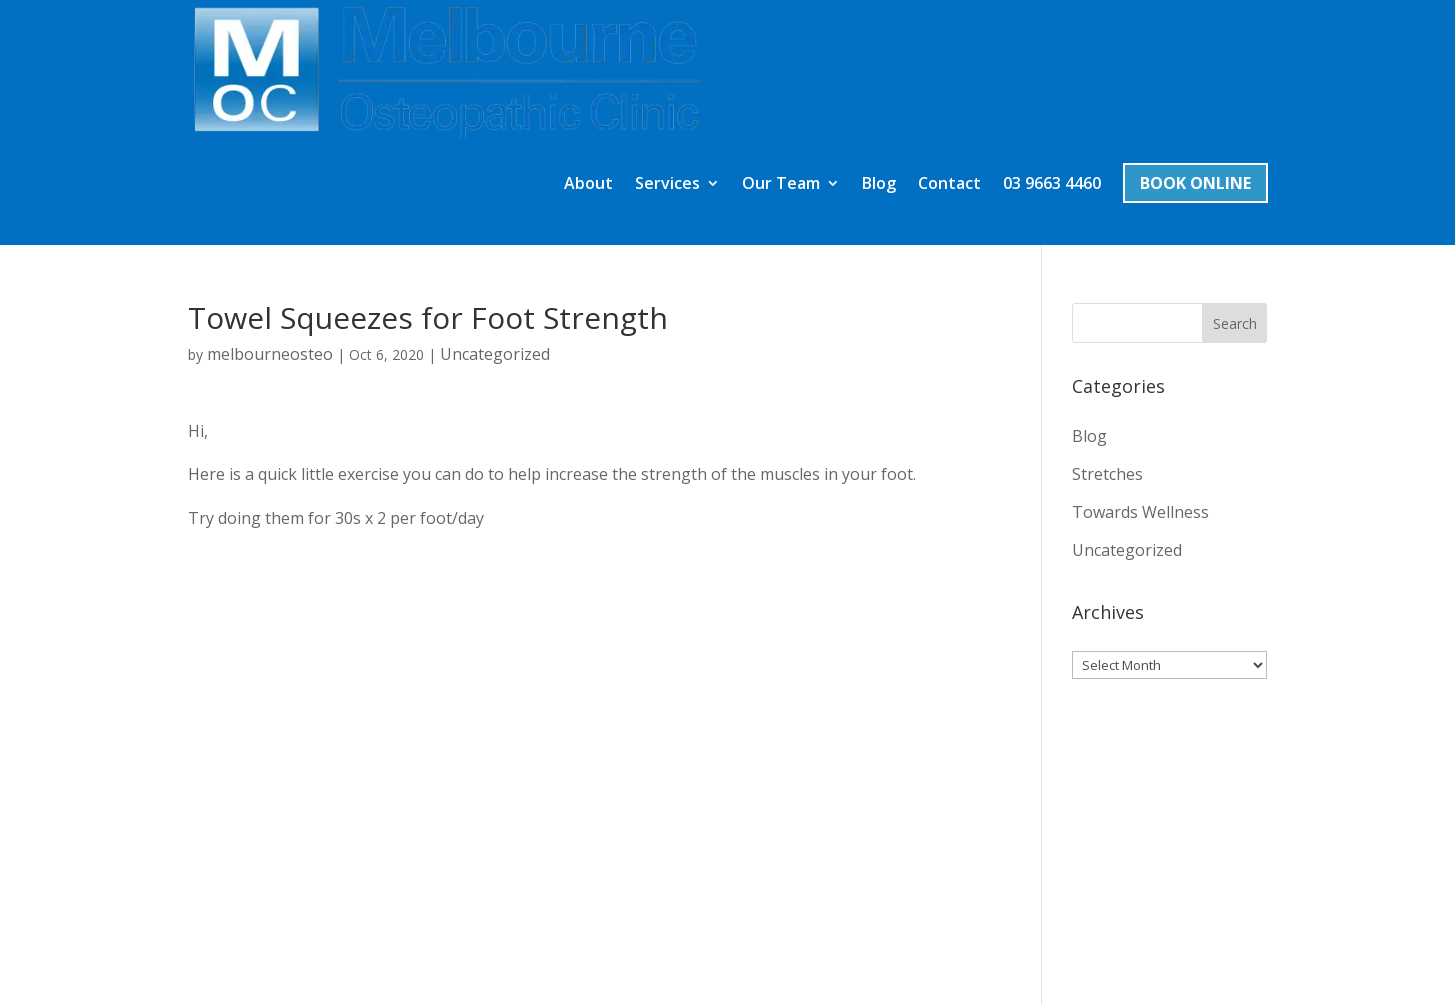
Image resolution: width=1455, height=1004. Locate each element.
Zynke (294, 975)
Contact (949, 46)
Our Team (781, 46)
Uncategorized (495, 216)
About (588, 46)
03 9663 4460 (1052, 46)
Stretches (1107, 336)
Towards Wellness (1140, 374)
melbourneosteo (270, 216)
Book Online (1195, 45)
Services (667, 46)
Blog (879, 46)
